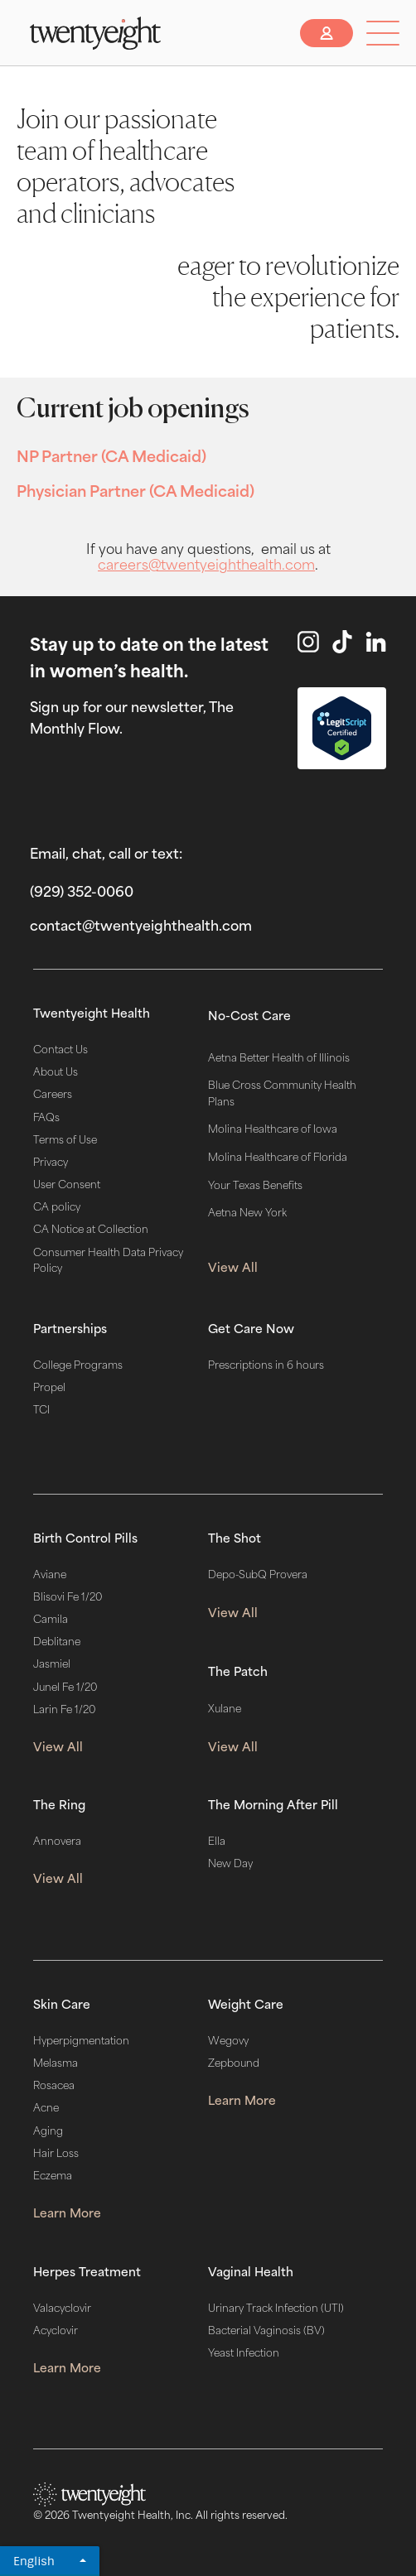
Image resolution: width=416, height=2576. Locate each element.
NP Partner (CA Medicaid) (111, 454)
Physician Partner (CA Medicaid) (135, 489)
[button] (382, 33)
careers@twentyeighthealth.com (206, 563)
